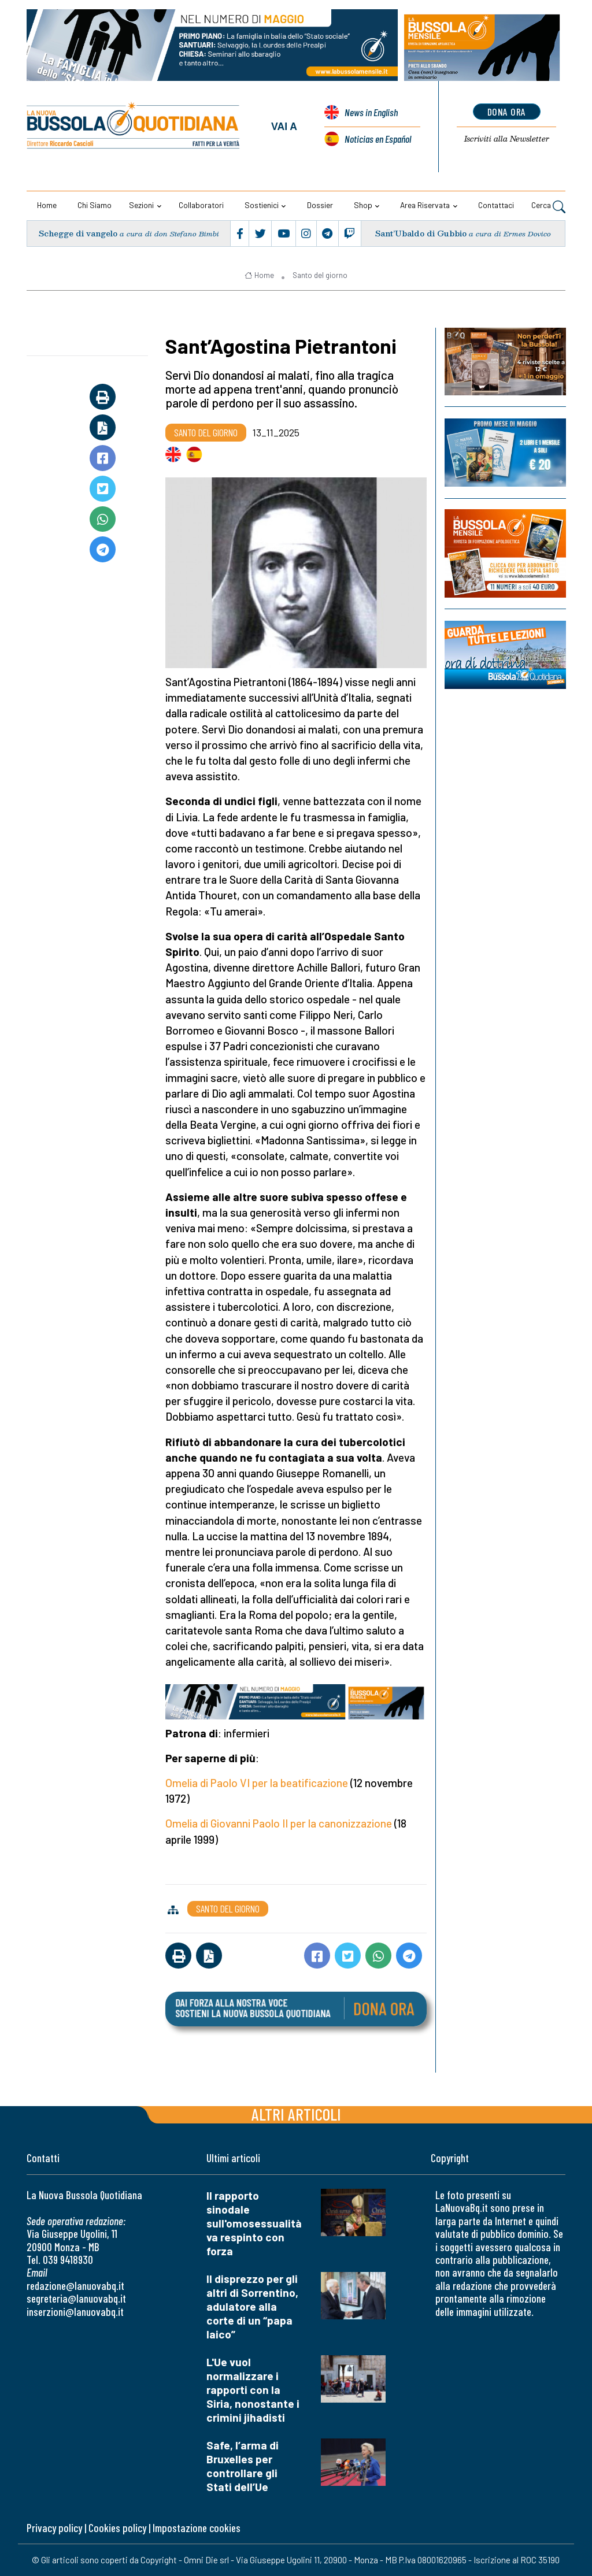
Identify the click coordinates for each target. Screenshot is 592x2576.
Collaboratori (201, 205)
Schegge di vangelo (78, 233)
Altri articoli (296, 2114)
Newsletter (506, 138)
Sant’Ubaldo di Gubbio (421, 233)
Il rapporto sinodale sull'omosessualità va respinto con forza (254, 2223)
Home (47, 205)
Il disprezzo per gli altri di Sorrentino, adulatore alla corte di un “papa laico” (252, 2306)
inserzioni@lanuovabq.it (75, 2311)
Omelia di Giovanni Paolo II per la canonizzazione (278, 1823)
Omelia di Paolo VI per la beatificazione (256, 1782)
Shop (363, 205)
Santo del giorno (320, 275)
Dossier (320, 205)
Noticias (378, 138)
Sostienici (262, 205)
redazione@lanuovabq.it (75, 2285)
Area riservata (425, 205)
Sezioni (141, 205)
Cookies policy (117, 2527)
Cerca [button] (548, 206)
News (371, 112)
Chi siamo (94, 205)
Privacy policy (54, 2527)
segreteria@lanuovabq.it (76, 2298)
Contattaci (496, 205)
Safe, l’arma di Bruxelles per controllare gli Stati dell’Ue (242, 2465)
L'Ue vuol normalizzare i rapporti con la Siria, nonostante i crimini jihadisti (252, 2389)
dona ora (506, 111)
